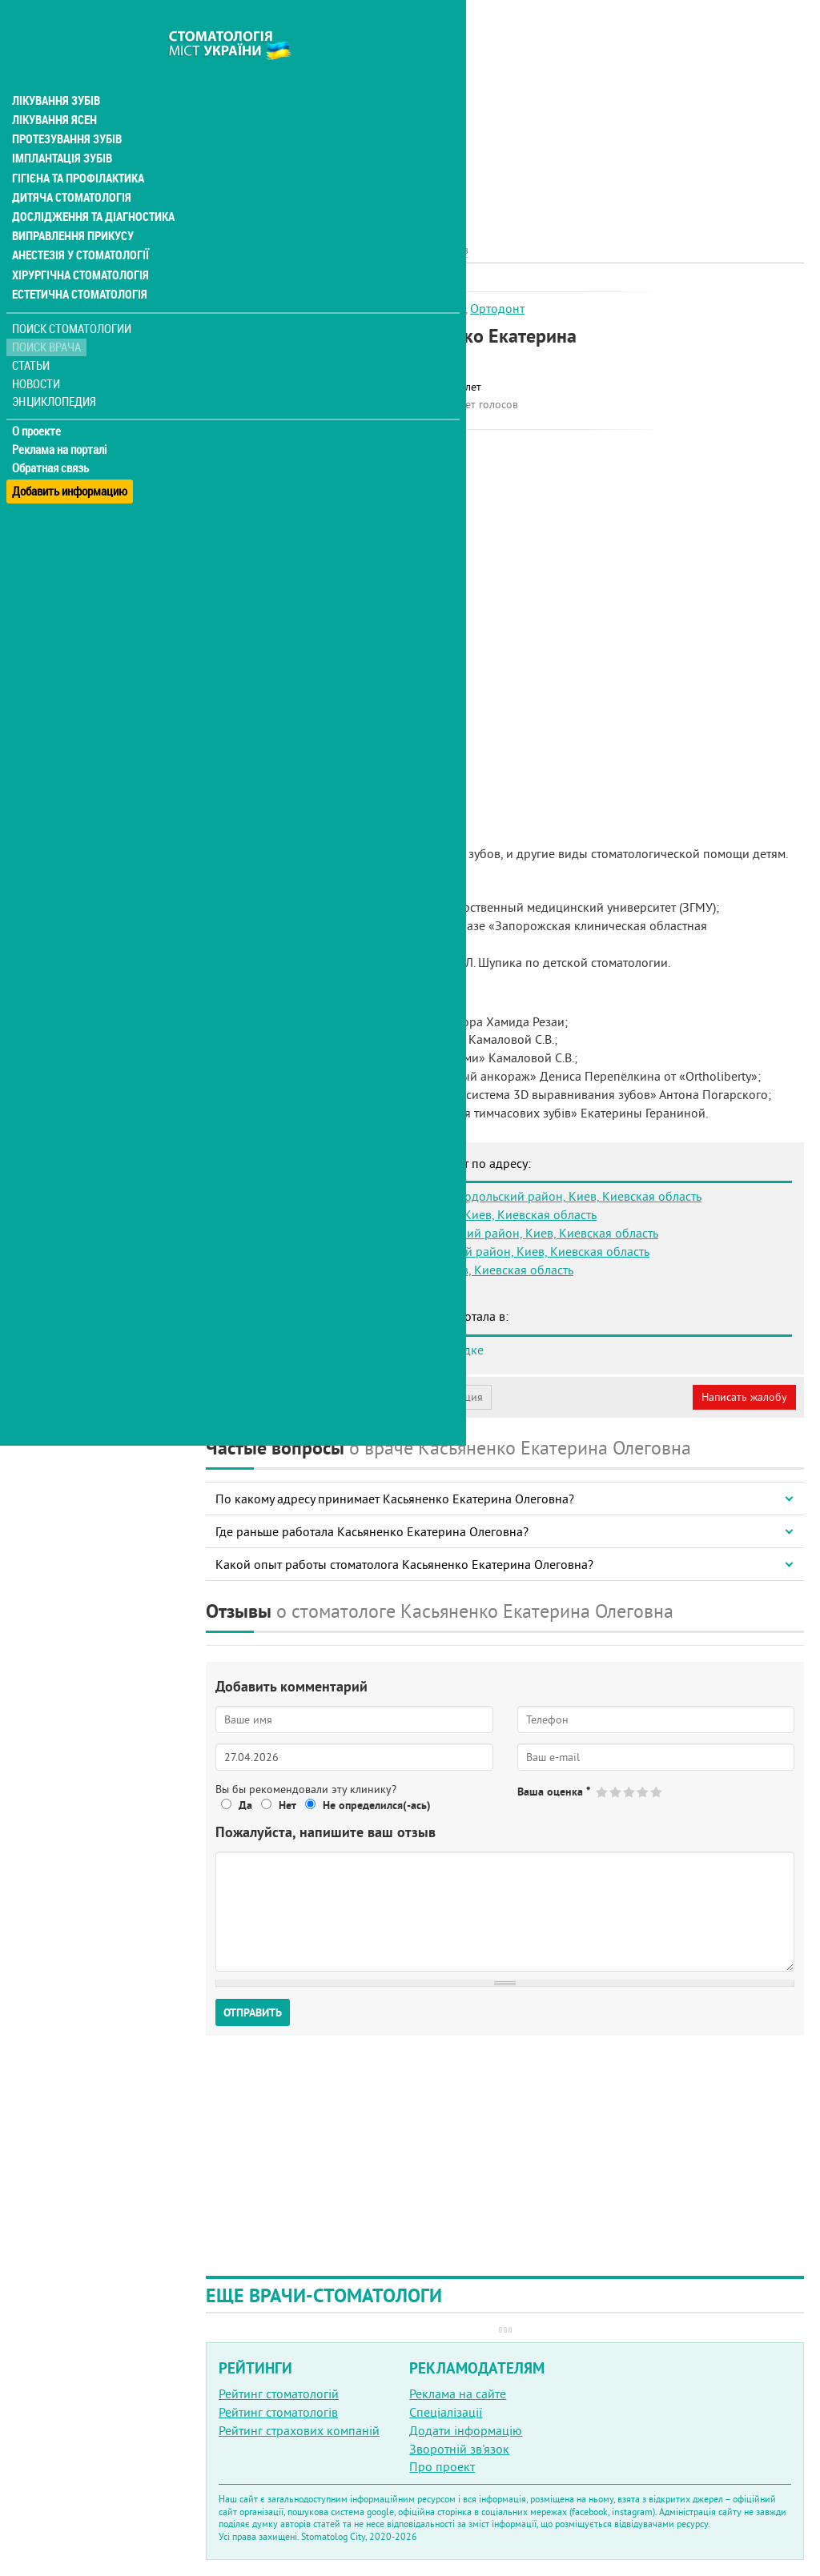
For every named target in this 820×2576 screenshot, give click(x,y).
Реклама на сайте (457, 2393)
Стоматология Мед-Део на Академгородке (365, 1350)
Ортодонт (497, 308)
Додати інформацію (465, 2430)
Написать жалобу (744, 1397)
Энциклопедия (54, 366)
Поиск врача (48, 311)
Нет (287, 1805)
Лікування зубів (56, 67)
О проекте (37, 396)
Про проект (442, 2466)
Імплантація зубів (61, 124)
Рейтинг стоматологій (279, 2393)
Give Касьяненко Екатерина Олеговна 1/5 (602, 1792)
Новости (37, 348)
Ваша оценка (553, 1791)
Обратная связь (51, 433)
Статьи (32, 330)
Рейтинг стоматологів (278, 2412)
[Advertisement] (505, 112)
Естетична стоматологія (77, 259)
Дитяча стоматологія (69, 163)
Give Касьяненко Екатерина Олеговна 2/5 (616, 1792)
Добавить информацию (70, 451)
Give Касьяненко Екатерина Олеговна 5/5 (657, 1792)
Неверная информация (425, 1397)
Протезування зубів (66, 105)
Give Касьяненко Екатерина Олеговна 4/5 (643, 1792)
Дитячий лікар (424, 308)
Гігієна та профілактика (77, 144)
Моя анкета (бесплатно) (282, 1397)
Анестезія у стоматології (78, 221)
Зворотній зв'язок (459, 2449)
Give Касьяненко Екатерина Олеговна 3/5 (630, 1792)
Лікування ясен (53, 86)
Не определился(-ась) (377, 1805)
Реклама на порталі (60, 414)
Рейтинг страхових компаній (299, 2430)
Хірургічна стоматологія (78, 240)
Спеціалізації (445, 2412)
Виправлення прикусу (71, 201)
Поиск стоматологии (71, 293)
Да (245, 1805)
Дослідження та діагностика (89, 182)
